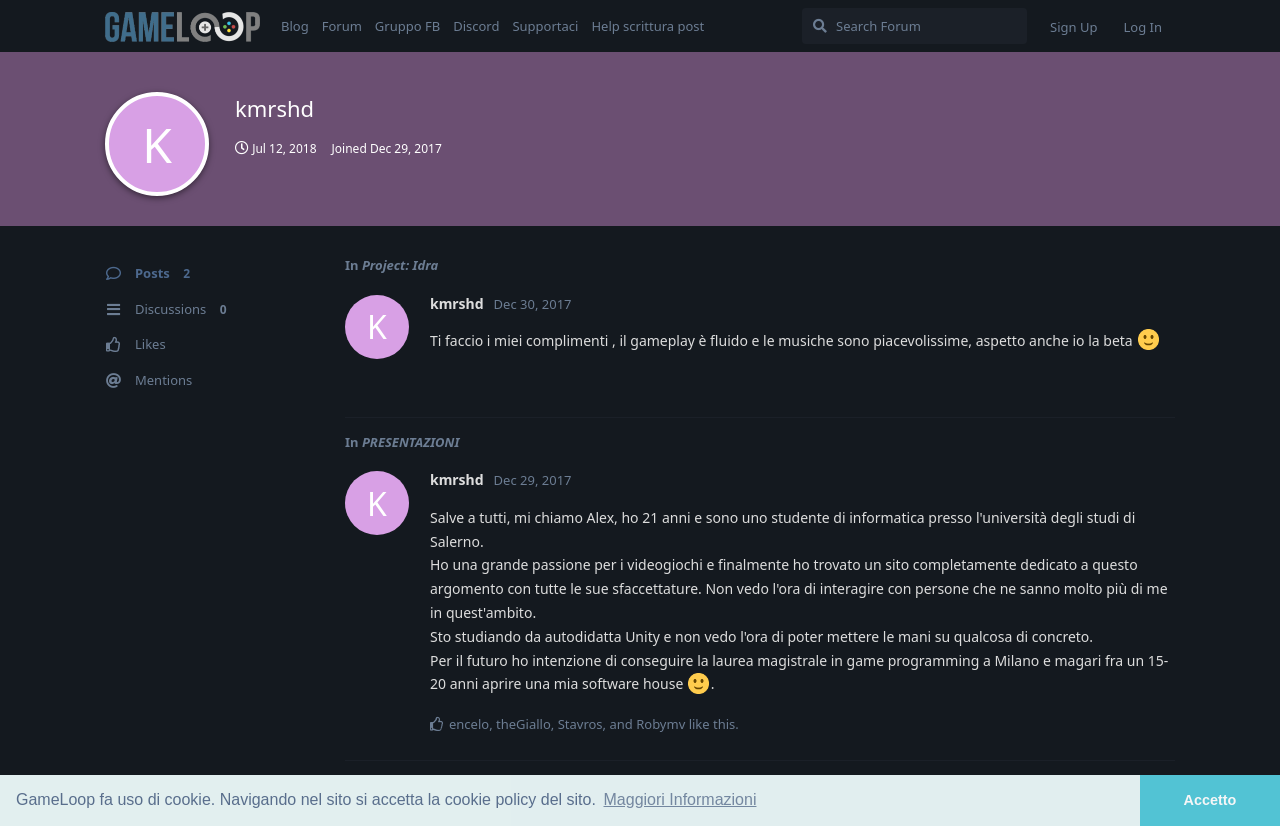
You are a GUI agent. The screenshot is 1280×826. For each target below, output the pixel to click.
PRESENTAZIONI (411, 442)
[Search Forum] (914, 26)
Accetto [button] (1210, 800)
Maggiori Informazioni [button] (680, 799)
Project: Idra (400, 265)
